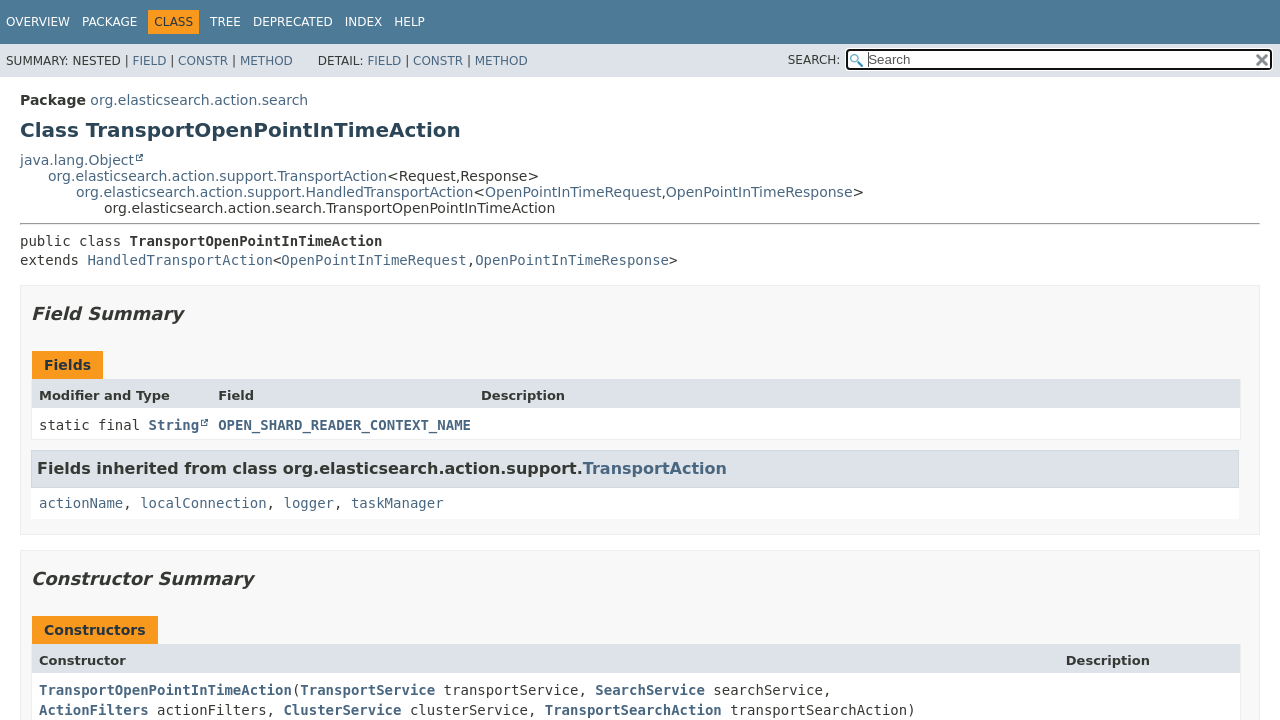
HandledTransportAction (179, 260)
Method (266, 61)
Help (409, 22)
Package (109, 22)
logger (308, 503)
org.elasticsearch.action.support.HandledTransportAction (274, 192)
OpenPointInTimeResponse (759, 192)
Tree (225, 22)
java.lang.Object (77, 160)
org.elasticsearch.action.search (199, 100)
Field (149, 61)
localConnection (203, 503)
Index (364, 22)
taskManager (397, 503)
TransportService (367, 690)
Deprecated (293, 22)
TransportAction (655, 468)
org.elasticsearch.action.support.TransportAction (217, 176)
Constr (203, 61)
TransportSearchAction (633, 710)
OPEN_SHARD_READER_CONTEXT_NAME (344, 425)
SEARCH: (814, 60)
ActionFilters (94, 710)
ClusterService (342, 710)
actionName (81, 503)
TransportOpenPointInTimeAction (165, 690)
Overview (38, 22)
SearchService (650, 690)
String (174, 425)
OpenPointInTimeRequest (573, 192)
